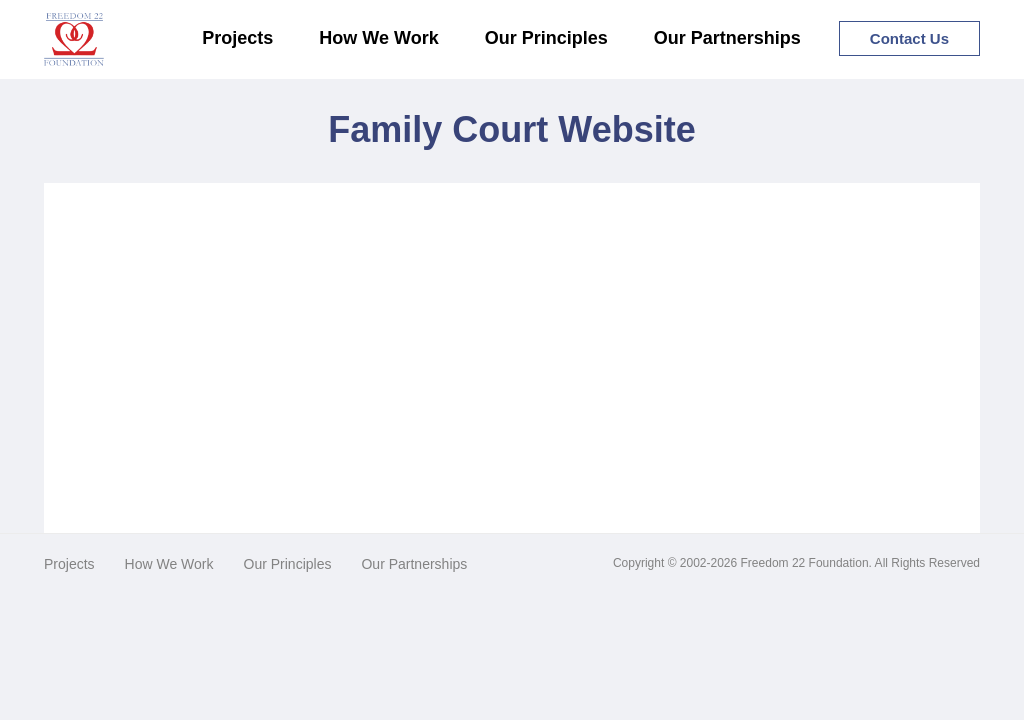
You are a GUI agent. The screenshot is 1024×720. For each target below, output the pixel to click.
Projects (237, 38)
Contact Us (909, 38)
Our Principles (546, 38)
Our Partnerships (727, 38)
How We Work (378, 38)
